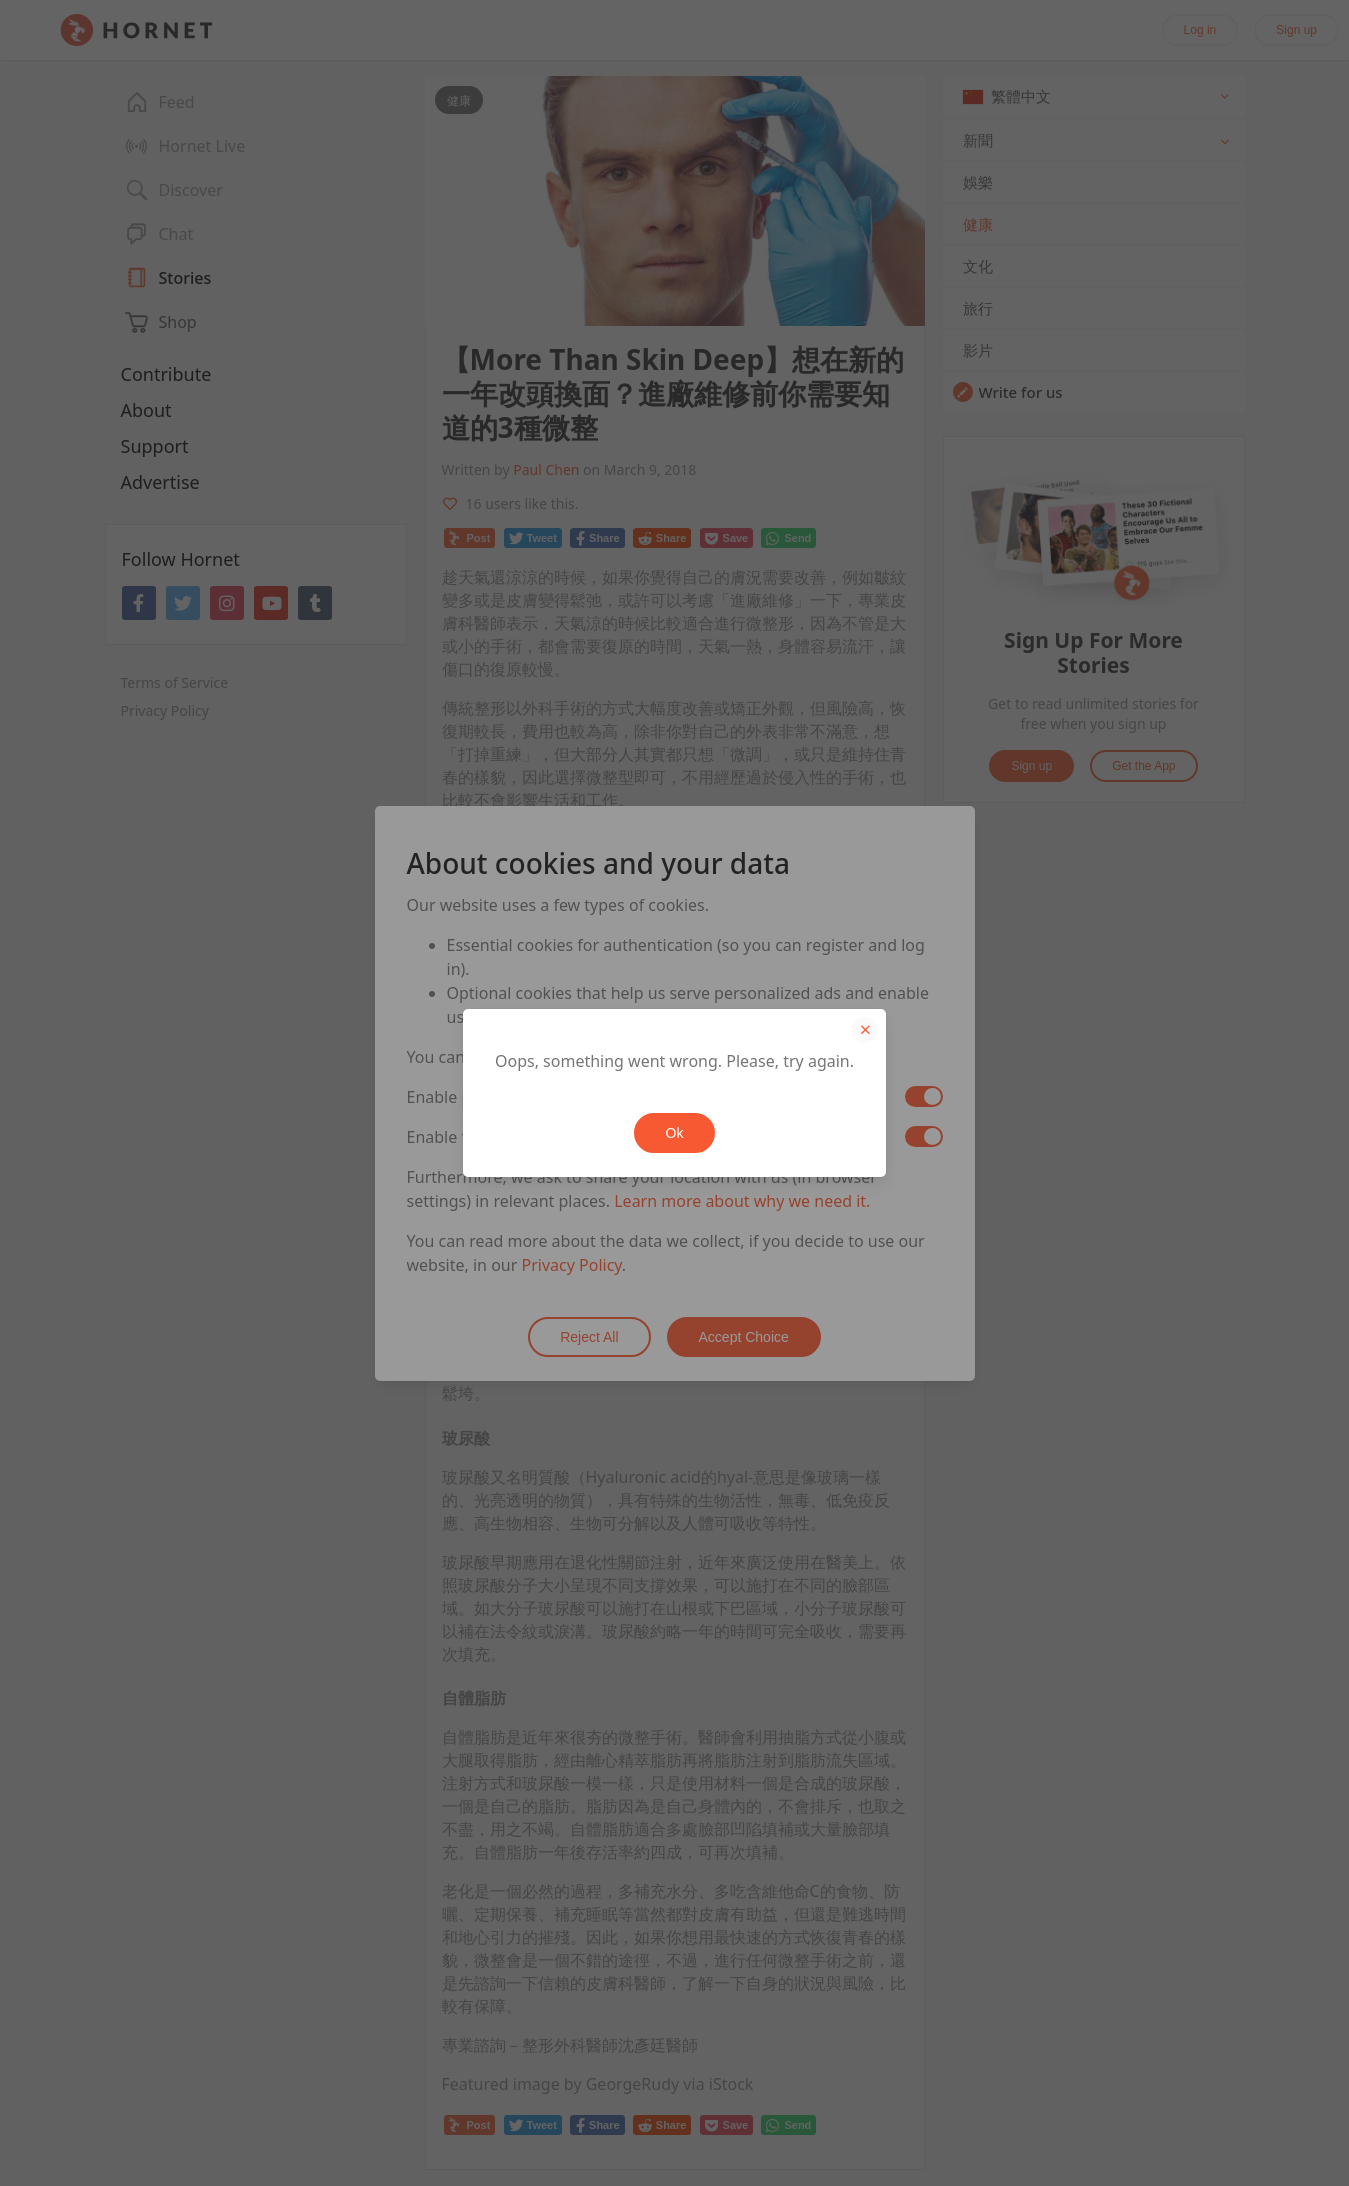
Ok (675, 1133)
